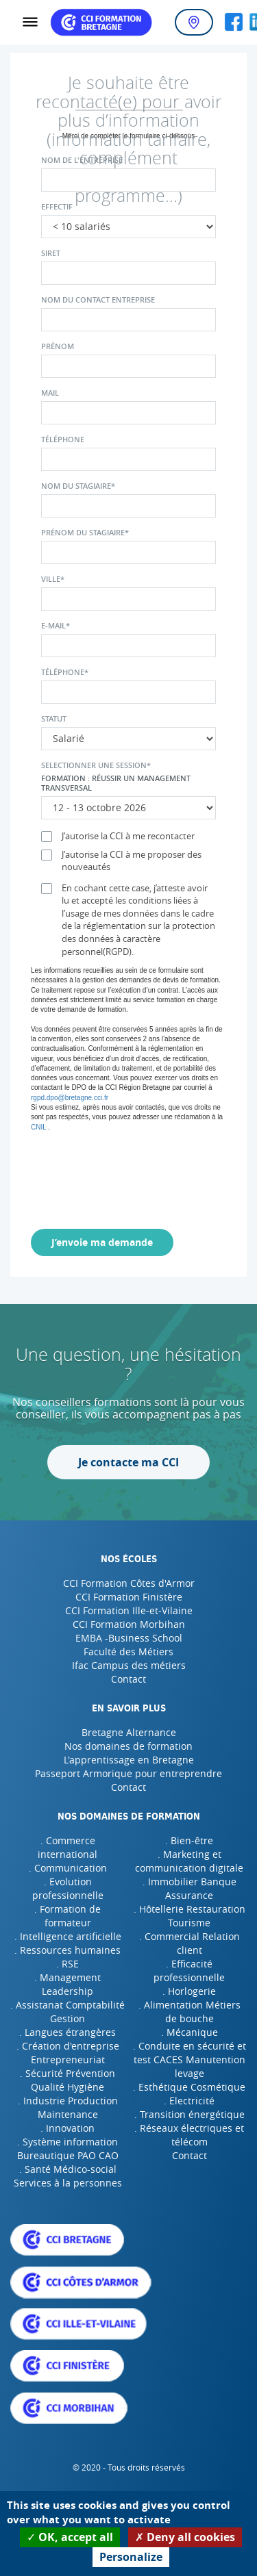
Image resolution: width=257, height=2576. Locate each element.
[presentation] (145, 1178)
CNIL (38, 1127)
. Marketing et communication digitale (189, 1861)
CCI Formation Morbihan (129, 1624)
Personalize (130, 2556)
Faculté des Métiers (128, 1651)
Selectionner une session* (96, 765)
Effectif (57, 207)
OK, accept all (70, 2537)
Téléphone (62, 439)
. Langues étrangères (67, 2032)
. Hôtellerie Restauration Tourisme (189, 1915)
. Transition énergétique (189, 2114)
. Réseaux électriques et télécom (189, 2134)
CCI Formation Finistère (128, 1596)
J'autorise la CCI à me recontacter (118, 836)
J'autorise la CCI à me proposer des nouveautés (121, 860)
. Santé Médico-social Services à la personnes (68, 2176)
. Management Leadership (67, 1984)
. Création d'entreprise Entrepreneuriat (67, 2052)
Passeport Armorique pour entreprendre (128, 1773)
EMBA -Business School (128, 1637)
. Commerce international (67, 1847)
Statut (53, 719)
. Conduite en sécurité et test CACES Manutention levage (189, 2059)
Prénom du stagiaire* (85, 532)
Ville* (52, 579)
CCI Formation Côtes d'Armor (129, 1583)
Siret (50, 253)
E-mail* (55, 625)
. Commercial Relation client (189, 1943)
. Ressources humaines (67, 1949)
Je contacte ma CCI (128, 1462)
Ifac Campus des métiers (129, 1665)
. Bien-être (189, 1840)
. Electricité (189, 2100)
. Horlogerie (189, 1991)
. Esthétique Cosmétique (189, 2086)
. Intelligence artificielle (67, 1936)
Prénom (57, 346)
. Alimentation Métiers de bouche (189, 2011)
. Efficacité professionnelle (189, 1970)
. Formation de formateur (67, 1915)
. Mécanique (189, 2032)
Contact (128, 1678)
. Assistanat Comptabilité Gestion (67, 2011)
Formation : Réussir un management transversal (116, 783)
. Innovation (67, 2127)
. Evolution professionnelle (67, 1888)
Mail (50, 393)
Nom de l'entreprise (82, 160)
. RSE (67, 1963)
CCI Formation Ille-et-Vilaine (129, 1610)
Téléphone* (64, 672)
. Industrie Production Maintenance (68, 2107)
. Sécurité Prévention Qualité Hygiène (67, 2080)
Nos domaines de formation (128, 1745)
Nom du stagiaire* (78, 486)
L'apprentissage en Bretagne (129, 1759)
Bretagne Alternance (129, 1732)
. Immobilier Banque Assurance (189, 1888)
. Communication (68, 1867)
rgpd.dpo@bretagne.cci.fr (69, 1097)
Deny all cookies (185, 2537)
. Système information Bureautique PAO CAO (68, 2148)
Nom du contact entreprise (98, 300)
